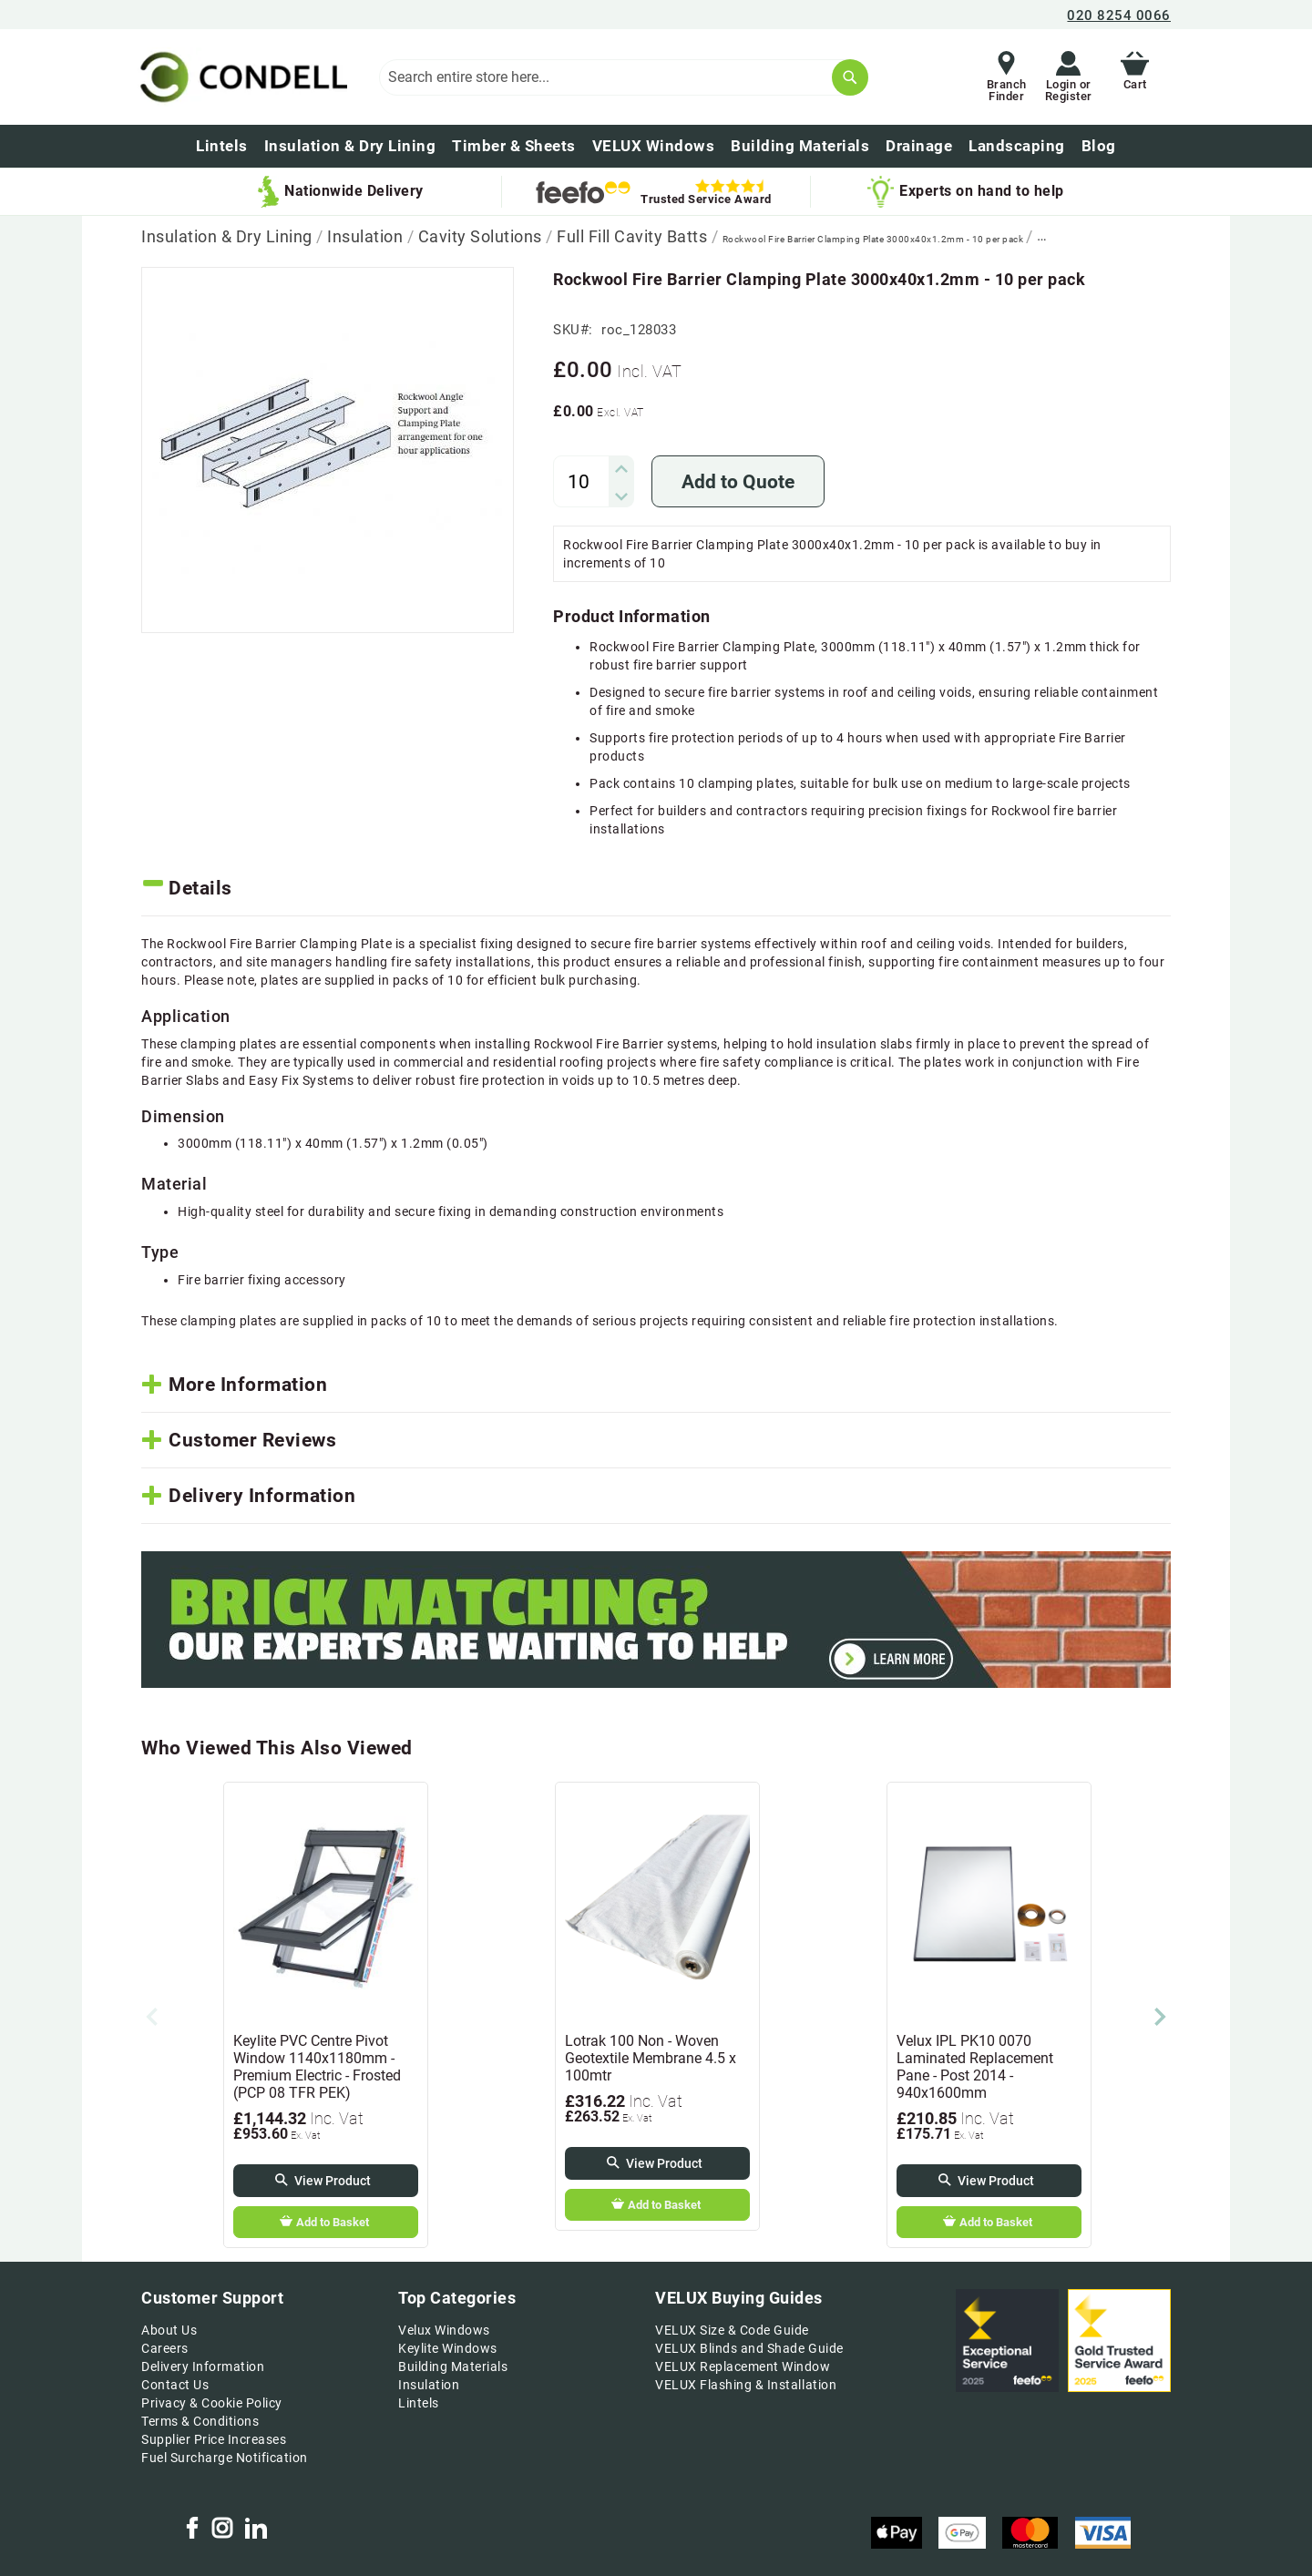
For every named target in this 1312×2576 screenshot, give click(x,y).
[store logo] (240, 77)
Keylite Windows (447, 2348)
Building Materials (452, 2366)
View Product (332, 2180)
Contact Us (175, 2384)
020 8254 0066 (1119, 15)
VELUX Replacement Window (742, 2366)
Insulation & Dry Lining (228, 236)
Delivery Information (202, 2366)
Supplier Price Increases (213, 2439)
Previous (152, 2017)
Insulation (367, 236)
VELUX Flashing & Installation (745, 2384)
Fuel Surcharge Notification (224, 2457)
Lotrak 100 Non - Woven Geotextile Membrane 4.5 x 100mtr (650, 2058)
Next (1160, 2017)
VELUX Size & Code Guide (732, 2330)
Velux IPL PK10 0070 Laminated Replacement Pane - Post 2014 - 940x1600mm (975, 2066)
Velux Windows (444, 2330)
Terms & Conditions (200, 2421)
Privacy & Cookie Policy (211, 2403)
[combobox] (623, 77)
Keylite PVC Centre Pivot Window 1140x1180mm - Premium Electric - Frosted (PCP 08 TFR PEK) (317, 2066)
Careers (165, 2348)
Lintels (418, 2403)
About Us (169, 2330)
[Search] (850, 77)
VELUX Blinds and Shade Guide (749, 2348)
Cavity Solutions (482, 236)
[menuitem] (1098, 146)
